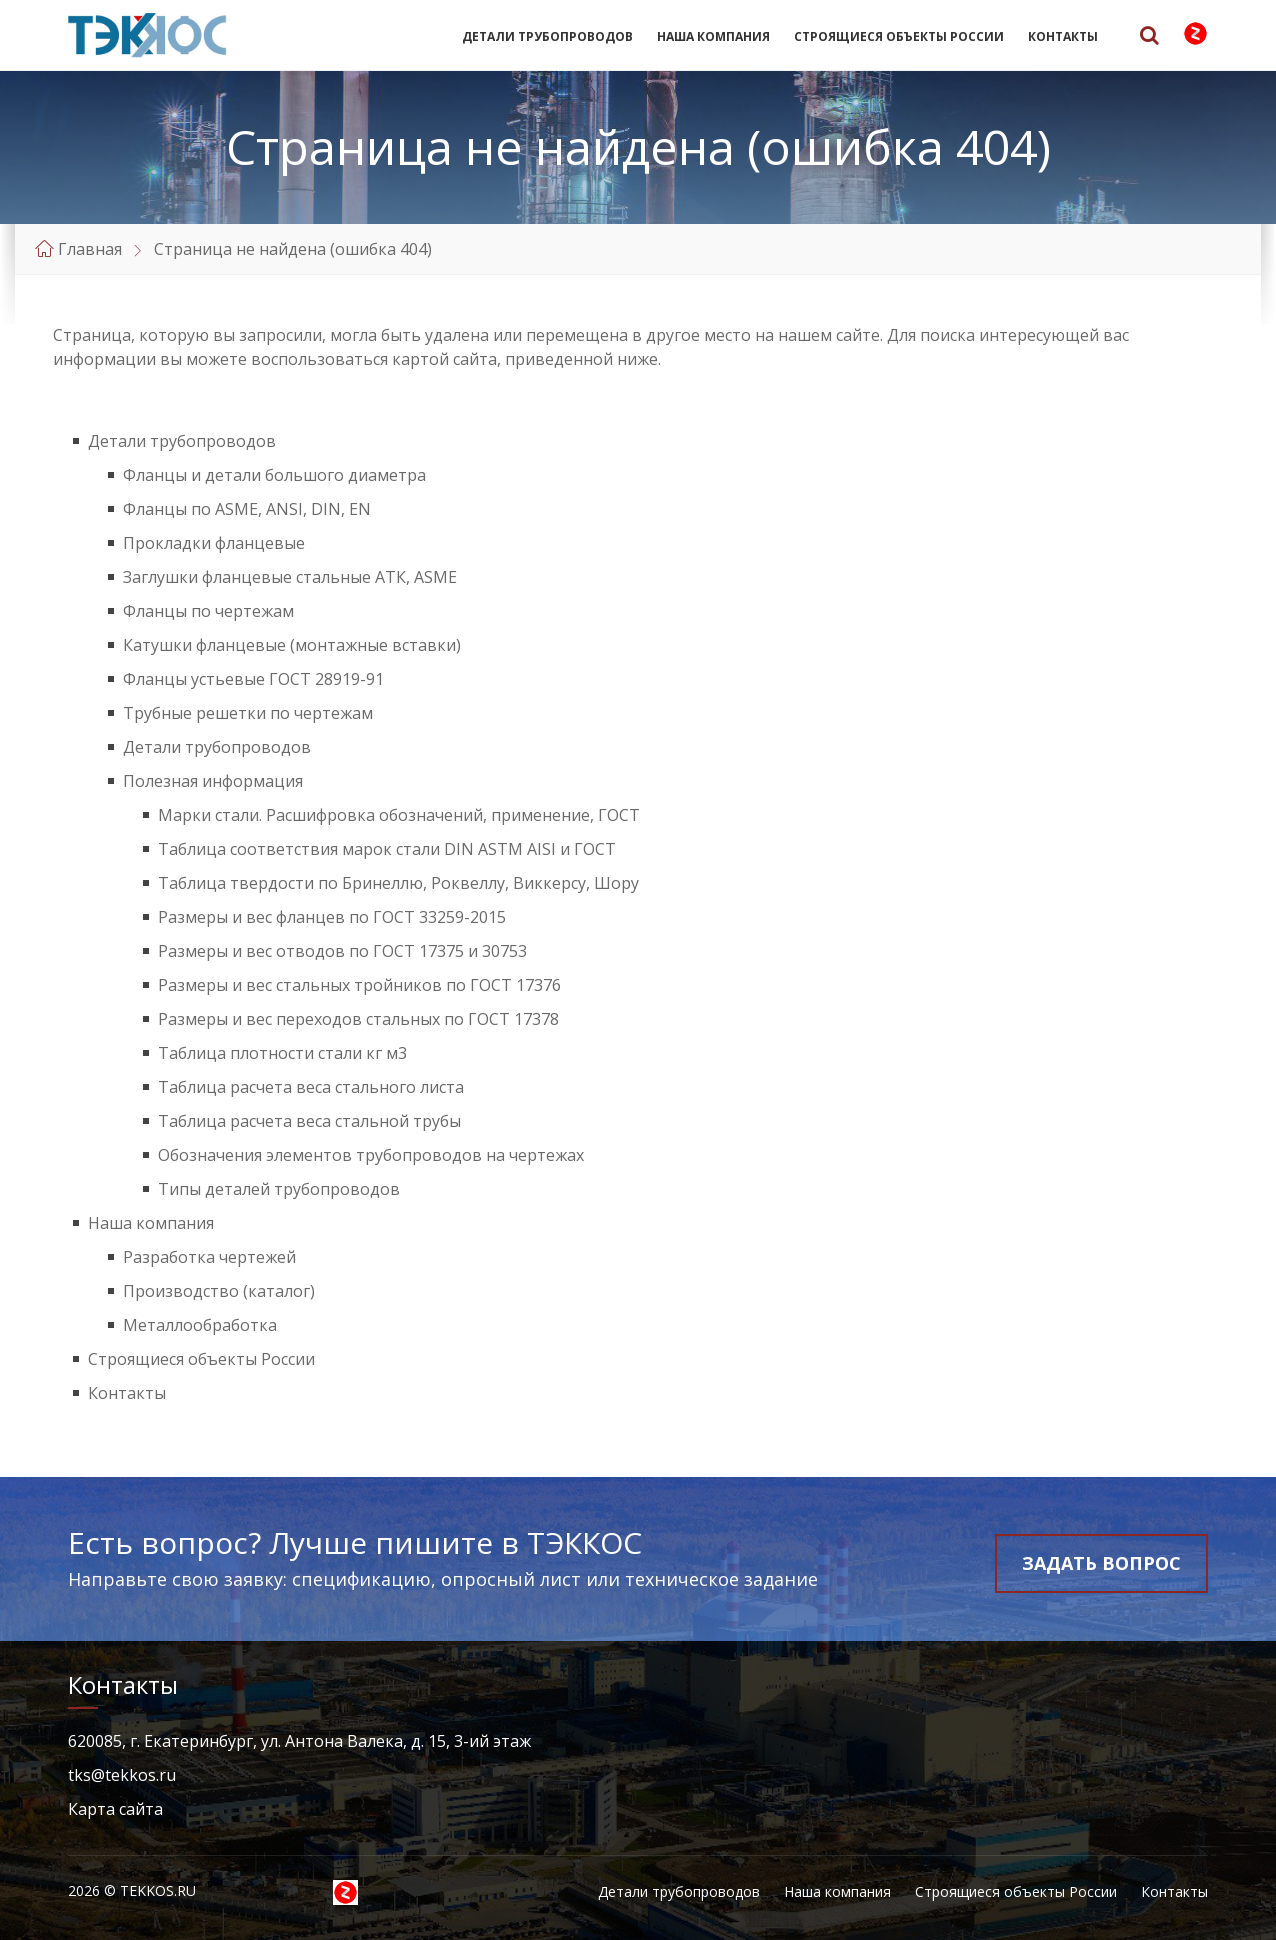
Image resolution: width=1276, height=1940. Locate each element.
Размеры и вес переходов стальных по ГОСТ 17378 (358, 1019)
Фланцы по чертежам (208, 611)
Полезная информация (213, 781)
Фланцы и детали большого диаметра (274, 475)
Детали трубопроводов (547, 36)
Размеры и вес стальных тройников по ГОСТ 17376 (359, 985)
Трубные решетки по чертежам (248, 713)
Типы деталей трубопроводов (279, 1189)
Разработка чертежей (209, 1257)
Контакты (1063, 36)
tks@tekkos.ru (122, 1775)
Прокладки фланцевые (214, 543)
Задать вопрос (1101, 1563)
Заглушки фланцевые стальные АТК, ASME (290, 577)
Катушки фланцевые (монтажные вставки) (292, 645)
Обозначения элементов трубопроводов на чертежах (371, 1155)
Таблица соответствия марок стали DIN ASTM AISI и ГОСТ (387, 849)
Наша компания (713, 36)
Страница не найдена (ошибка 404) (293, 249)
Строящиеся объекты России (899, 36)
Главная (90, 249)
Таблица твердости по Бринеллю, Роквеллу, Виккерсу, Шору (398, 883)
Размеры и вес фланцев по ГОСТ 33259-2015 (332, 917)
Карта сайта (115, 1809)
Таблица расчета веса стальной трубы (309, 1121)
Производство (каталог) (219, 1291)
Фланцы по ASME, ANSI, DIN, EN (247, 509)
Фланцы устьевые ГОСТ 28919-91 (253, 679)
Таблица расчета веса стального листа (311, 1087)
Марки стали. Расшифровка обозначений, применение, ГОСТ (399, 815)
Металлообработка (200, 1325)
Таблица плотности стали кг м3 (282, 1053)
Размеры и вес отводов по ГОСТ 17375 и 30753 (342, 951)
